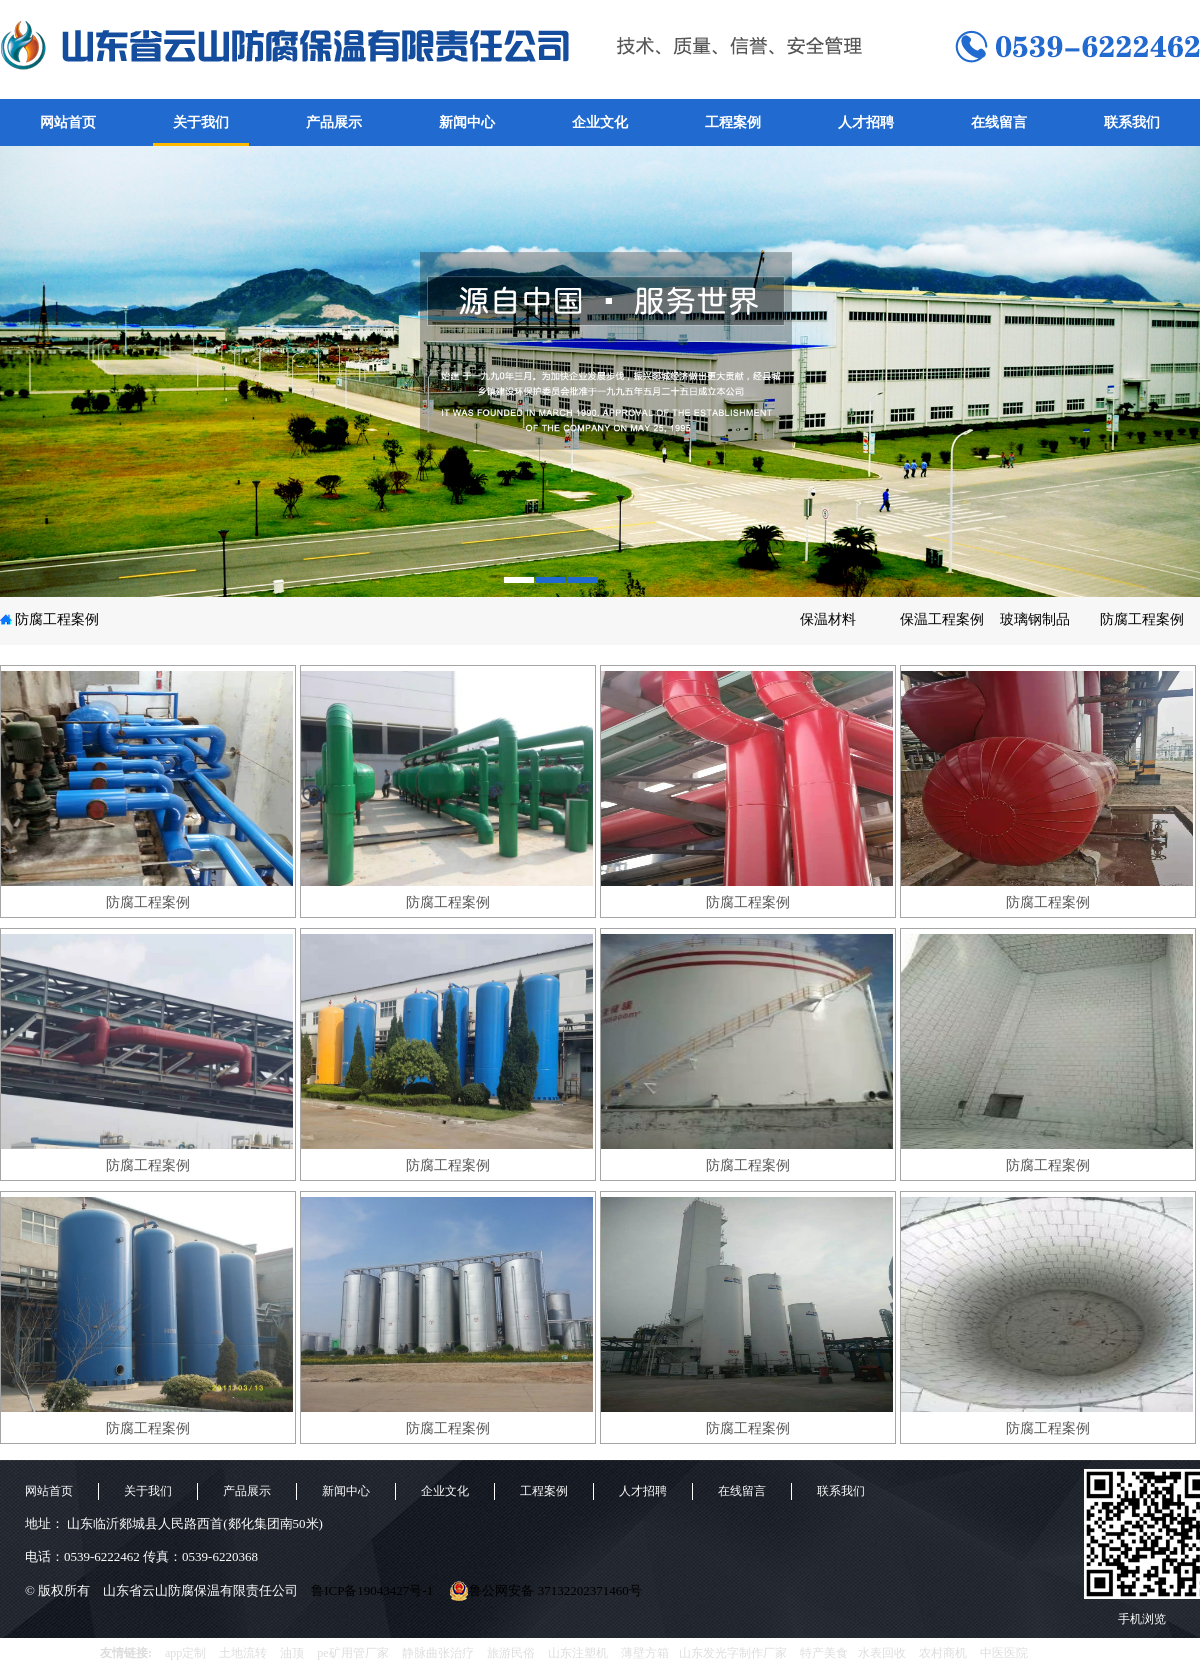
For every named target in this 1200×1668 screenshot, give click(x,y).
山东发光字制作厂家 (733, 1653)
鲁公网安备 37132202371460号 (545, 1591)
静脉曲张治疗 (438, 1653)
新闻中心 (467, 122)
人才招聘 (866, 122)
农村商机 (943, 1653)
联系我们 (1132, 122)
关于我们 (201, 122)
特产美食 (824, 1653)
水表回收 (882, 1653)
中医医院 (1004, 1653)
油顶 (292, 1653)
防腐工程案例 (57, 619)
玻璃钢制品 (1035, 619)
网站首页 (68, 122)
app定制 (185, 1653)
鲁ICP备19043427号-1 (372, 1590)
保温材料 (828, 619)
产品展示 (334, 122)
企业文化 (600, 122)
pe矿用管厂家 (352, 1653)
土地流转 (243, 1653)
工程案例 (733, 122)
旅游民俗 (511, 1653)
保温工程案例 (942, 619)
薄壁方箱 (645, 1653)
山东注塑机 (578, 1653)
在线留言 (999, 122)
